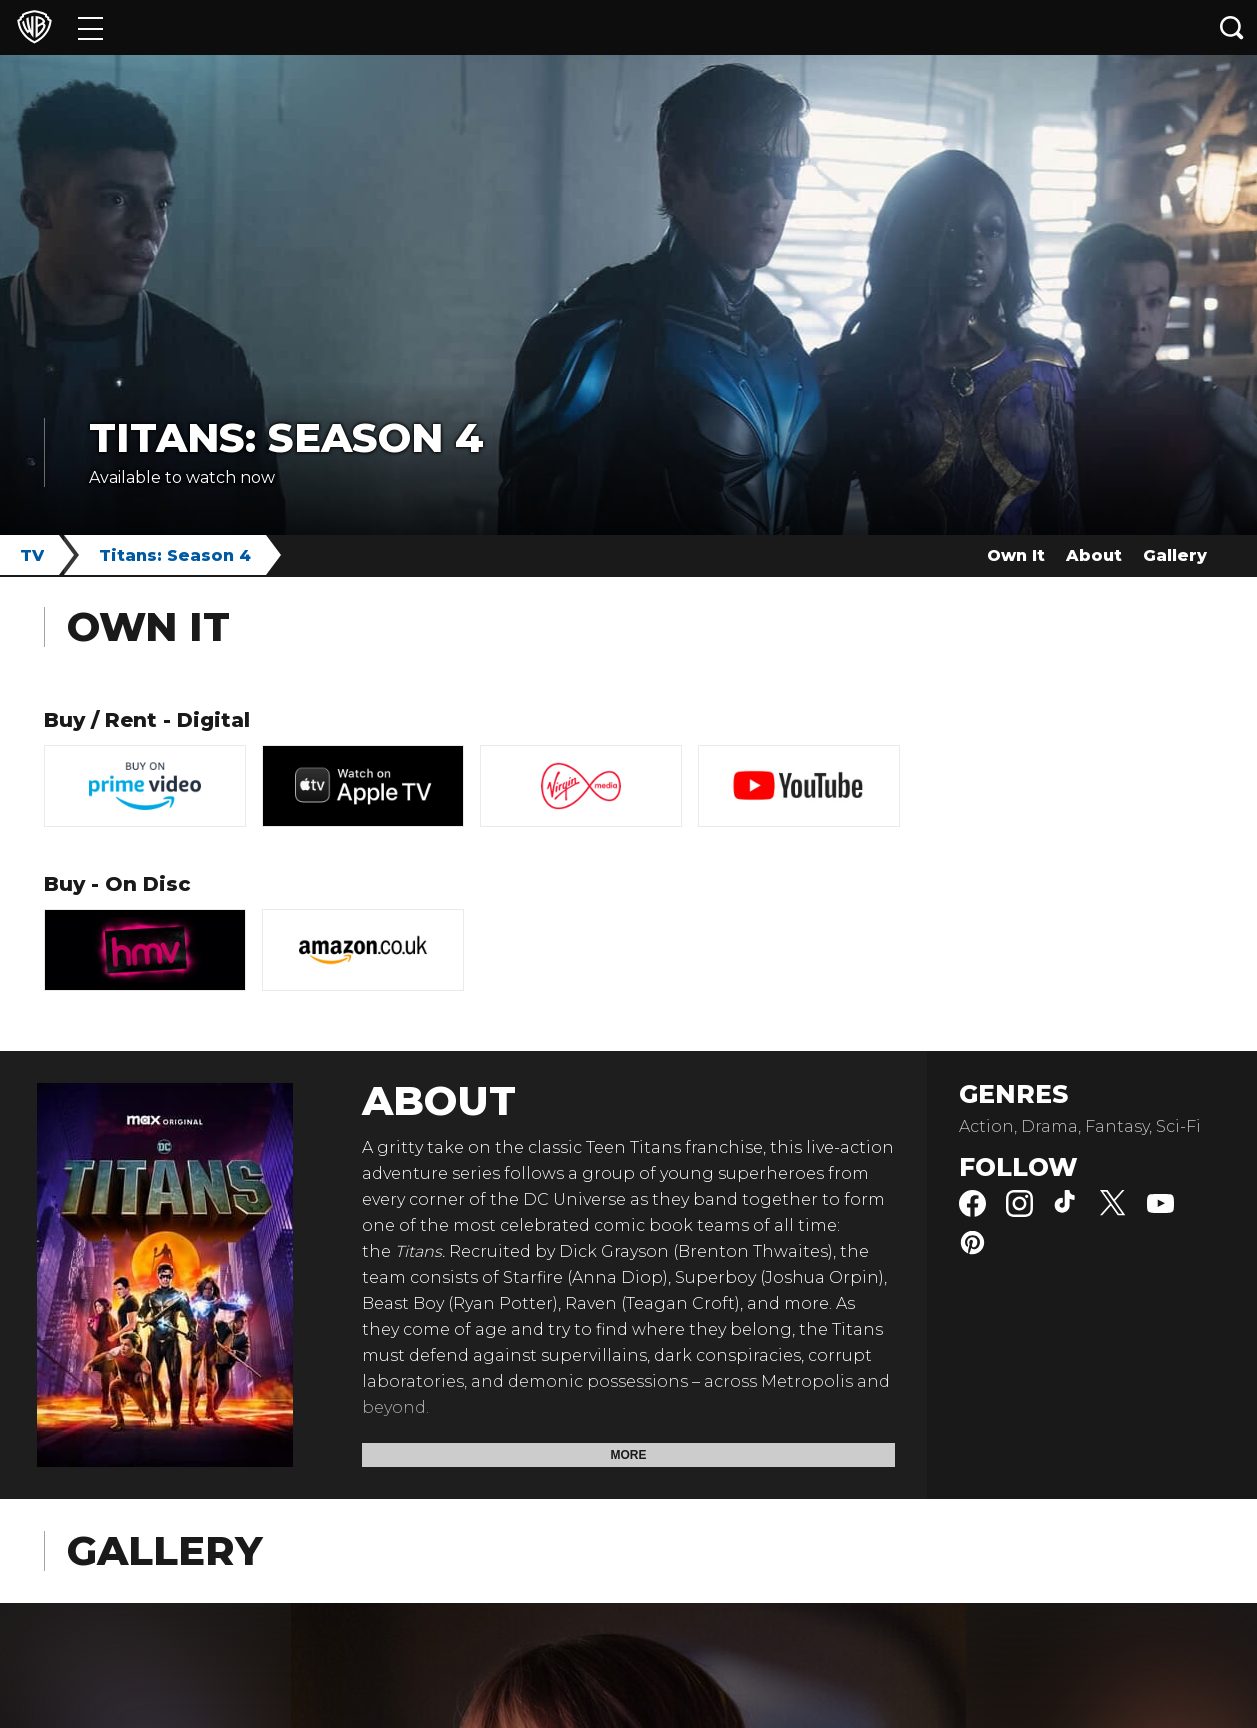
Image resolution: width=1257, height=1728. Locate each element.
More (629, 1455)
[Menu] (90, 27)
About (1094, 555)
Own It (1016, 555)
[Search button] (1232, 27)
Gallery (1175, 555)
